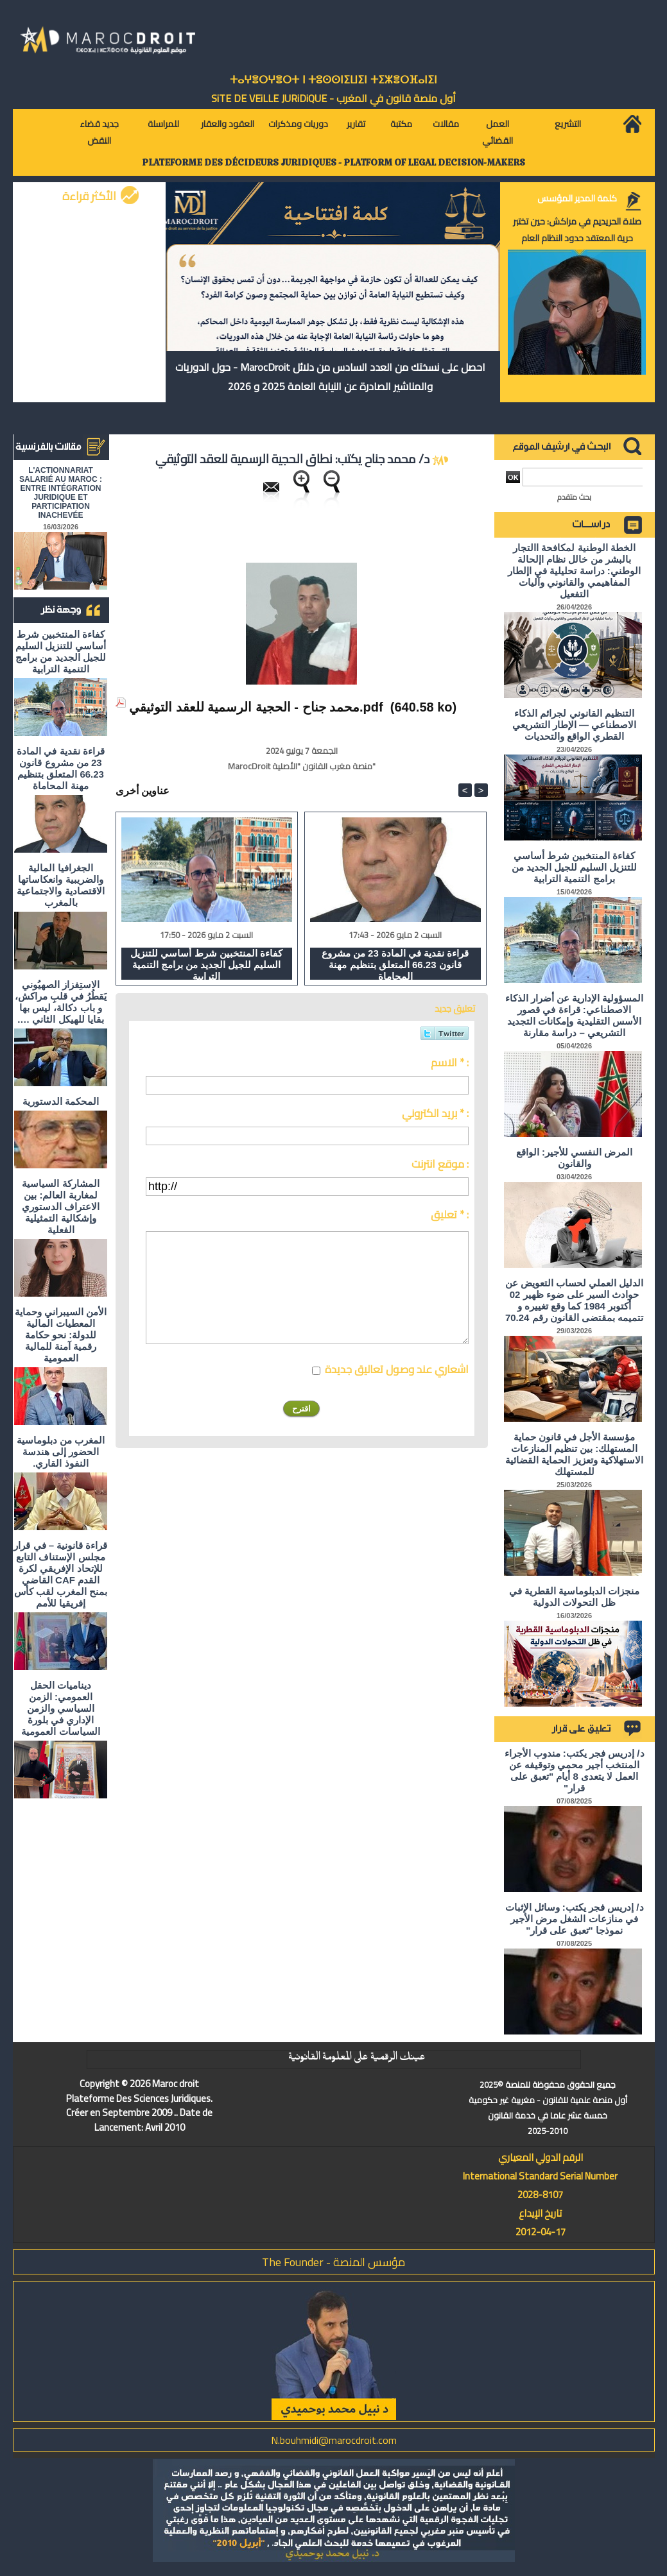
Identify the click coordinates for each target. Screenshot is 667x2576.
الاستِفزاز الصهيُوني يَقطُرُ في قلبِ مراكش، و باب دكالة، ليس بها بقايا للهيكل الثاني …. (61, 1002)
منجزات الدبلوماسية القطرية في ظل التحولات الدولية (574, 1596)
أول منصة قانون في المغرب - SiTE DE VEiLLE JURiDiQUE (333, 98)
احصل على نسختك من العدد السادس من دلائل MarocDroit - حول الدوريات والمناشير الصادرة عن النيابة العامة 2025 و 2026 (330, 376)
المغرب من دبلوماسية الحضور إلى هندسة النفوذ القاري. (61, 1452)
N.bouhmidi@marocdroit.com (334, 2440)
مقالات (446, 123)
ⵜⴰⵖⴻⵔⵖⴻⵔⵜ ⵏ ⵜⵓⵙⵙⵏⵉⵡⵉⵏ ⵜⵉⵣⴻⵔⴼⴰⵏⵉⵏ (333, 79)
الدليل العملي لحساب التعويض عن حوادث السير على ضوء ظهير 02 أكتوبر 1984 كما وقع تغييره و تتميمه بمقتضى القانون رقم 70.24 (574, 1300)
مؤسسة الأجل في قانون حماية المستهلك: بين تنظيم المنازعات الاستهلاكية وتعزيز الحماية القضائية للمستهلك (574, 1454)
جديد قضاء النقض (99, 132)
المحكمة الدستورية (60, 1101)
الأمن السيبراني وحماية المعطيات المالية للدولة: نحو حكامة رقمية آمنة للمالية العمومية (61, 1334)
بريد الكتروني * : (435, 1113)
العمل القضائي (497, 132)
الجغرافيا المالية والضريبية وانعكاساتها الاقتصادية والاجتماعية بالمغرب (60, 885)
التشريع (568, 123)
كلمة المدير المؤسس (577, 198)
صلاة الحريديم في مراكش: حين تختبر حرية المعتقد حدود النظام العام (577, 229)
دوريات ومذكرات (298, 123)
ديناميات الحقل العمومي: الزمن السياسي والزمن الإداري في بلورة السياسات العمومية (60, 1708)
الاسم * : (450, 1062)
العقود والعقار (227, 123)
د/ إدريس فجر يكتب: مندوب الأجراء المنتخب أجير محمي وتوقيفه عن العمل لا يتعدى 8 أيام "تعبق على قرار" (575, 1770)
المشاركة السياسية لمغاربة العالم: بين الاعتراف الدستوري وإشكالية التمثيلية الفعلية (61, 1206)
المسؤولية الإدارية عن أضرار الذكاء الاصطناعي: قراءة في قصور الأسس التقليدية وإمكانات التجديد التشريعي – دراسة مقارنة (574, 1015)
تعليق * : (450, 1214)
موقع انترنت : (440, 1164)
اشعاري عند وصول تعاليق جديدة (397, 1369)
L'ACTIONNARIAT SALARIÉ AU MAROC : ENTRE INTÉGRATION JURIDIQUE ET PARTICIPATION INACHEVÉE (60, 493)
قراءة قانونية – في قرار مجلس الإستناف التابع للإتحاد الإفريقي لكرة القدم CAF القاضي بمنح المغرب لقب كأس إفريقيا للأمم (60, 1574)
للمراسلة (163, 123)
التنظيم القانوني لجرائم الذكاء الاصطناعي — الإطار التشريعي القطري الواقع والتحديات (574, 725)
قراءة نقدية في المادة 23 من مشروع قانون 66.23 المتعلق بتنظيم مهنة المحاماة (61, 768)
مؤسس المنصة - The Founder (333, 2262)
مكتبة (401, 123)
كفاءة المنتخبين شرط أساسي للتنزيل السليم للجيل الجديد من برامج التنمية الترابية (60, 651)
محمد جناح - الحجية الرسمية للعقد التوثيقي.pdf (256, 707)
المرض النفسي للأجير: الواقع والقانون (574, 1158)
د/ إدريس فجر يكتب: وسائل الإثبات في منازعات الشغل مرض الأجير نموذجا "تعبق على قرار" (574, 1919)
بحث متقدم (574, 497)
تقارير (356, 123)
